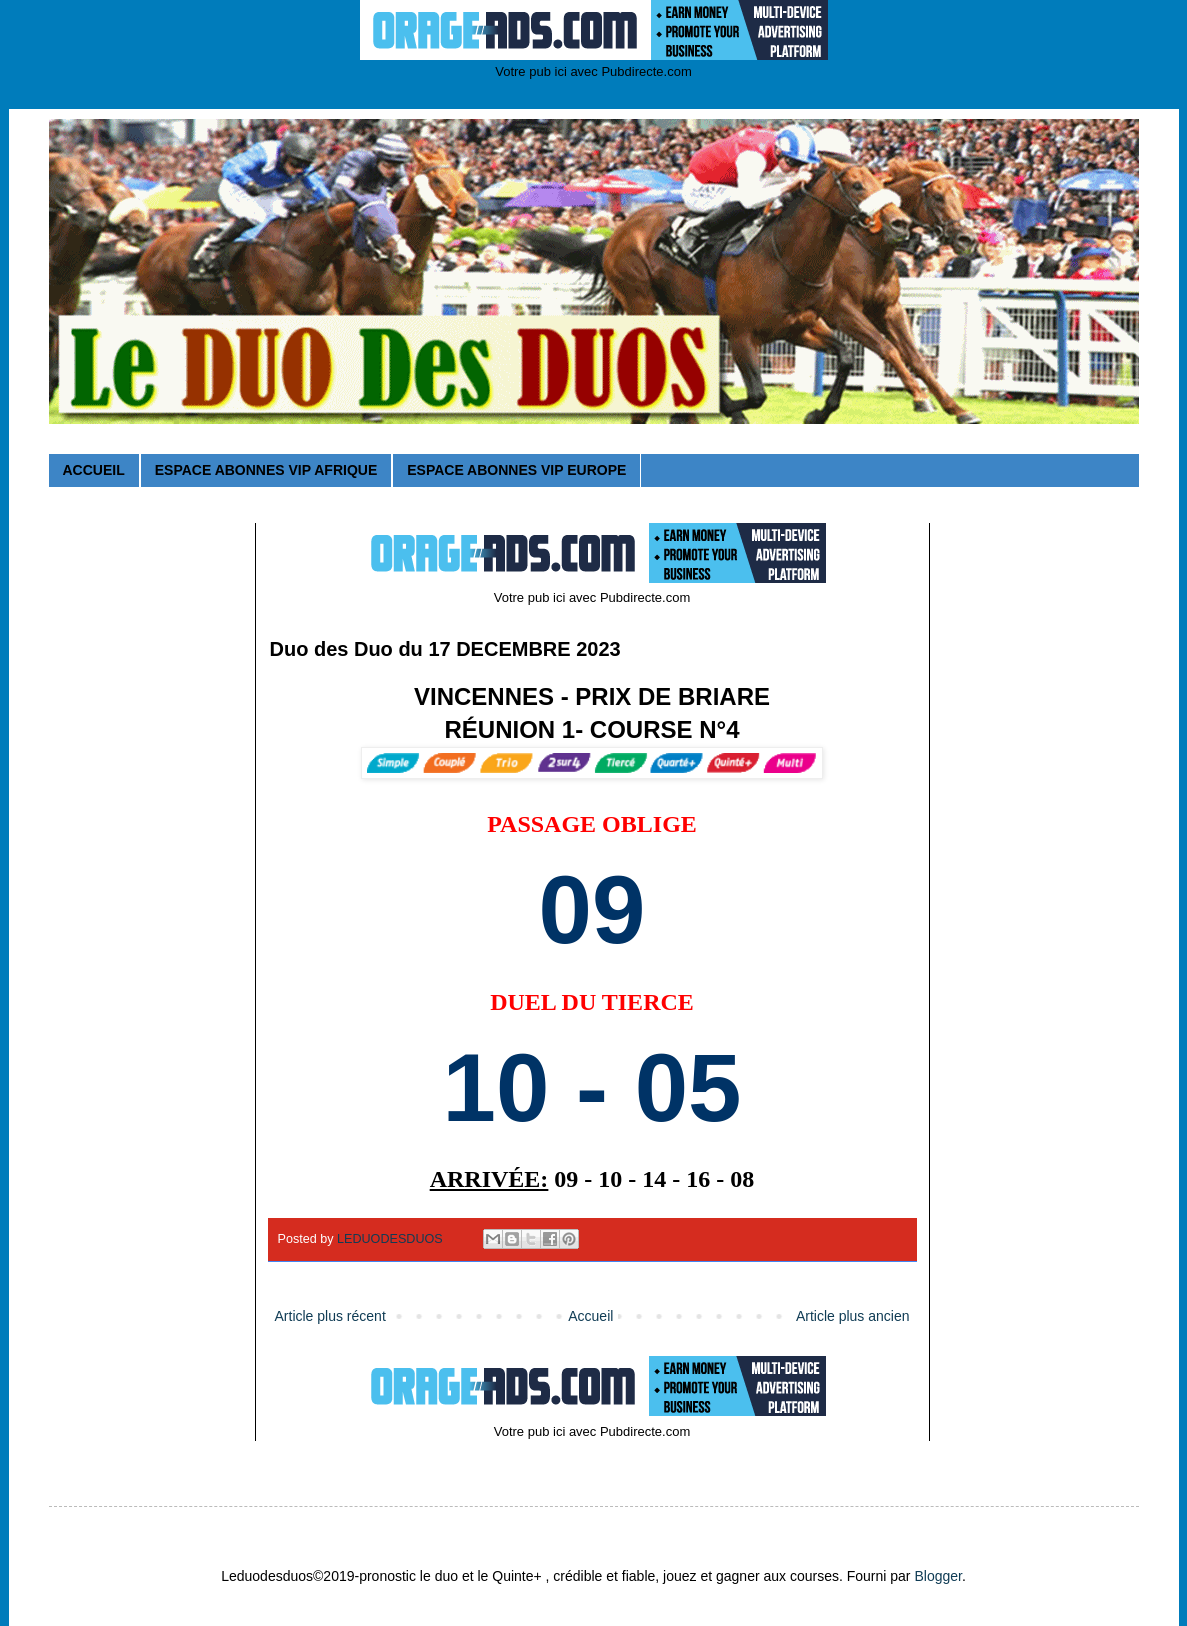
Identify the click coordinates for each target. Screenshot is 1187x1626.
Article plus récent (330, 1316)
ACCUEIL (94, 470)
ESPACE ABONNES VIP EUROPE (516, 470)
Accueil (590, 1316)
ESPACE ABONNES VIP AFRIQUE (266, 470)
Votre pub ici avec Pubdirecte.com (593, 71)
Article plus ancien (853, 1316)
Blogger (937, 1576)
